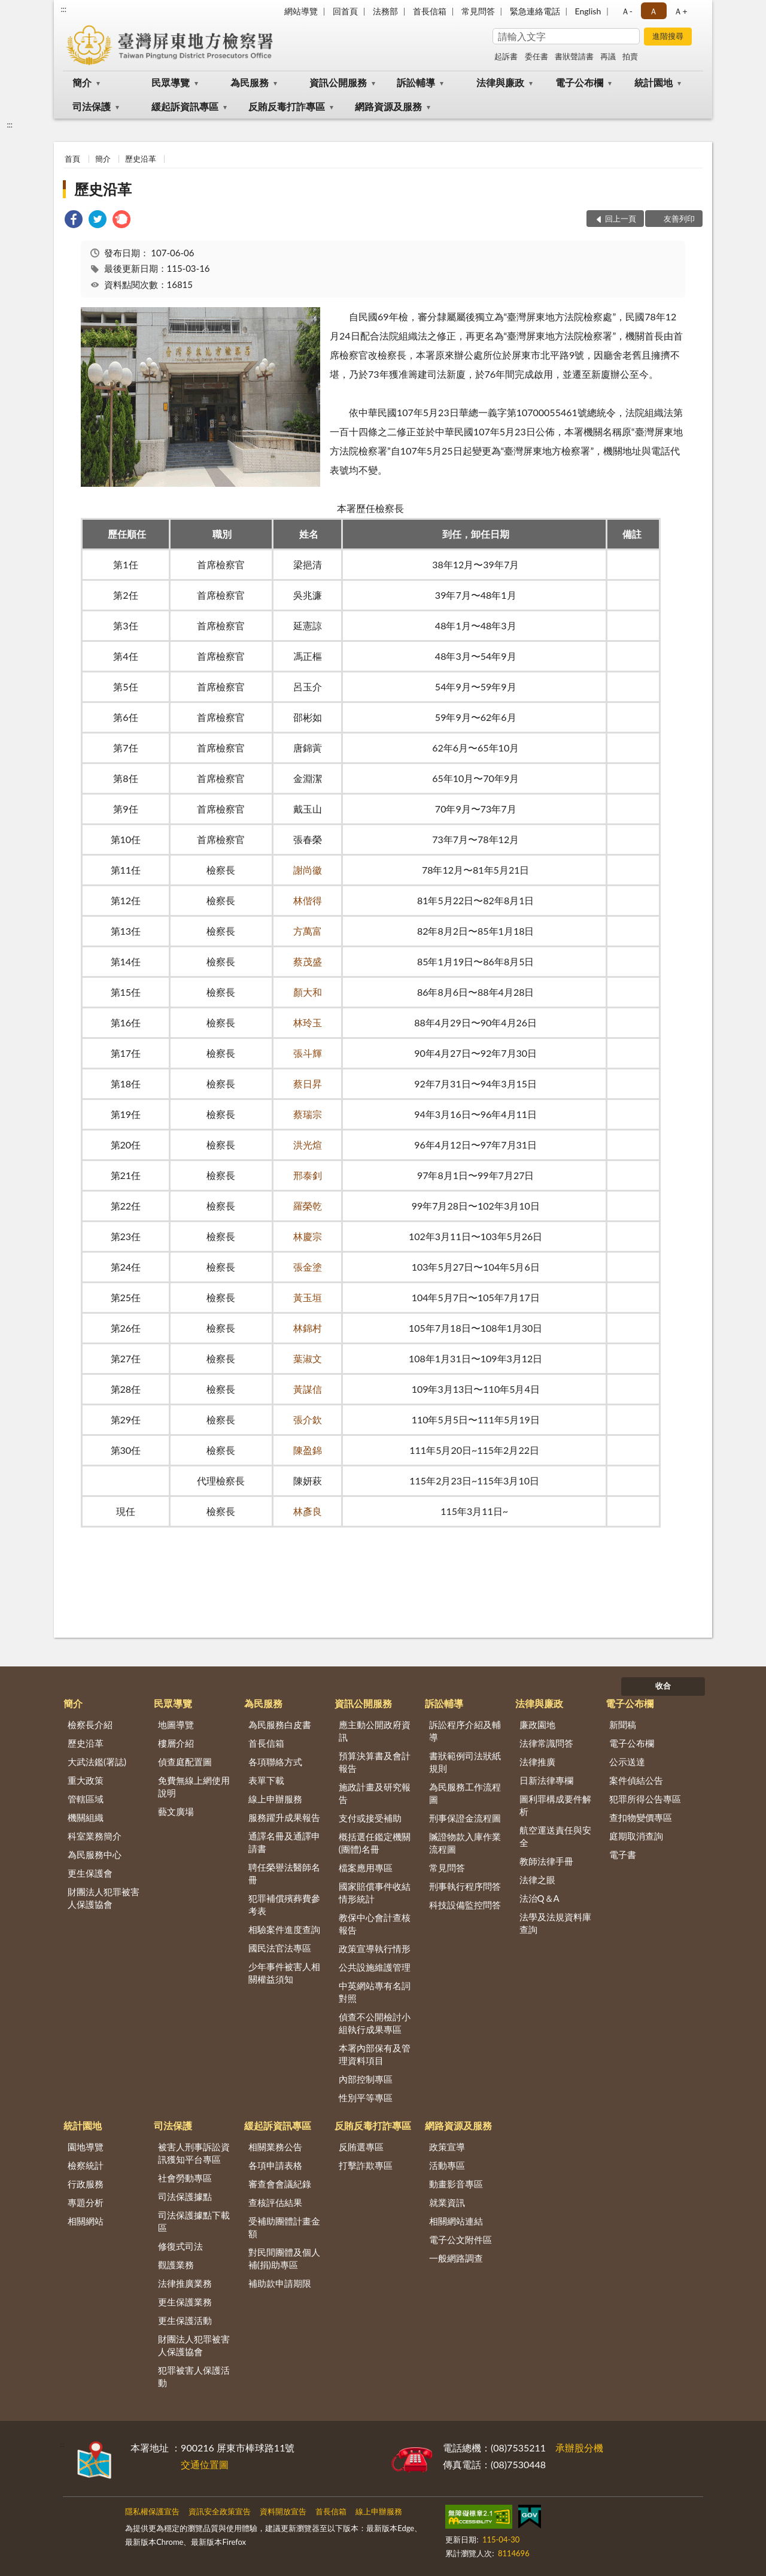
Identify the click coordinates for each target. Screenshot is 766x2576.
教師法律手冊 (546, 1861)
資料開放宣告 (283, 2511)
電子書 (622, 1854)
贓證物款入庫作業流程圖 (465, 1842)
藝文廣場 (176, 1811)
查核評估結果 (275, 2202)
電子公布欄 (579, 82)
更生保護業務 (185, 2301)
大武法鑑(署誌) (97, 1761)
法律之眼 (537, 1879)
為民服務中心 (94, 1854)
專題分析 (86, 2202)
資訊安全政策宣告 (220, 2511)
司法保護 (91, 106)
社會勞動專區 (185, 2177)
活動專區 (447, 2165)
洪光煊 (307, 1144)
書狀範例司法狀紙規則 (465, 1762)
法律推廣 (537, 1761)
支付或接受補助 (370, 1818)
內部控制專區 (366, 2079)
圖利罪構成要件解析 (555, 1805)
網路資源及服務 (388, 106)
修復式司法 (180, 2246)
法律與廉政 (500, 82)
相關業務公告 (275, 2146)
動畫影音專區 (456, 2183)
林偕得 (307, 900)
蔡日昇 (307, 1083)
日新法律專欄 (546, 1780)
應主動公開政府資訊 (375, 1730)
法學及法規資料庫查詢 (555, 1923)
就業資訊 (447, 2202)
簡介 (82, 82)
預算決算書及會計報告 (375, 1762)
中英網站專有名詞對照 (375, 1992)
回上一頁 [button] (620, 218)
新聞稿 (622, 1724)
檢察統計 (86, 2165)
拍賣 (630, 56)
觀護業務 (176, 2264)
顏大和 (307, 992)
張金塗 (307, 1266)
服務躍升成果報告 (284, 1817)
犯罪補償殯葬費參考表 (284, 1904)
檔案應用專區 (366, 1867)
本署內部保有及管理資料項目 (375, 2054)
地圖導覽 (176, 1724)
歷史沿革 (140, 158)
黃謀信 (307, 1389)
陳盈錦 (307, 1450)
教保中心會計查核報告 (375, 1923)
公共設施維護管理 (375, 1967)
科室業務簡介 (94, 1836)
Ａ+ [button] (680, 11)
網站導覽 (301, 11)
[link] (74, 220)
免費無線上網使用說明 (194, 1786)
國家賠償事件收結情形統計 (375, 1892)
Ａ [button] (653, 11)
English (588, 11)
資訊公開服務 (338, 82)
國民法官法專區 (279, 1947)
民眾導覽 (170, 82)
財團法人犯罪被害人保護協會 (103, 1898)
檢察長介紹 (90, 1724)
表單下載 (266, 1780)
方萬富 (307, 931)
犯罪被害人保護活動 (194, 2376)
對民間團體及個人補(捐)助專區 (284, 2258)
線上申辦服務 (275, 1798)
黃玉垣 (307, 1297)
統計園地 (653, 82)
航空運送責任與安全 (555, 1836)
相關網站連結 (456, 2221)
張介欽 (307, 1419)
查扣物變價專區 (640, 1817)
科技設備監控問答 (465, 1904)
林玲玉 (307, 1022)
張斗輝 (307, 1053)
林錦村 (307, 1328)
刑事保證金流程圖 (465, 1818)
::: (63, 9)
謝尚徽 (307, 869)
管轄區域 (86, 1798)
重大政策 (86, 1780)
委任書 (536, 56)
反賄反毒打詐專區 (286, 106)
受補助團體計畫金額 (284, 2227)
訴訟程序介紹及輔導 (465, 1730)
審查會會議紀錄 (279, 2183)
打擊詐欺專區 (366, 2165)
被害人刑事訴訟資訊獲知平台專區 (194, 2153)
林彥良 (307, 1511)
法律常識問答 (546, 1743)
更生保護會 (90, 1873)
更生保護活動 (185, 2320)
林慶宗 (307, 1236)
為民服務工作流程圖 (465, 1793)
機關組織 (86, 1817)
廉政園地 (537, 1724)
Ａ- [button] (627, 11)
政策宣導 (447, 2146)
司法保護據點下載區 (194, 2221)
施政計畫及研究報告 (375, 1793)
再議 (608, 56)
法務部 (385, 11)
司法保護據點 (185, 2196)
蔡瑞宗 (307, 1114)
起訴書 (506, 56)
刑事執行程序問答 (465, 1886)
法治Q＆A (539, 1898)
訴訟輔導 (416, 82)
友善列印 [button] (679, 218)
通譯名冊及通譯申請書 (284, 1842)
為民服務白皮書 (279, 1724)
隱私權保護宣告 (152, 2511)
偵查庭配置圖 (185, 1761)
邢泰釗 (307, 1175)
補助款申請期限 (279, 2283)
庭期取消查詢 (636, 1836)
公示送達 (627, 1761)
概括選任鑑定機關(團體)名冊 (375, 1842)
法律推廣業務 (185, 2283)
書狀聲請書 (574, 56)
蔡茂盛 (307, 961)
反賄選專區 (361, 2146)
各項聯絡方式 (275, 1761)
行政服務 (86, 2183)
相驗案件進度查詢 (284, 1929)
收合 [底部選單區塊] (663, 1685)
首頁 (72, 158)
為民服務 (249, 82)
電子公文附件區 (460, 2239)
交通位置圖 (205, 2464)
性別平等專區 (366, 2097)
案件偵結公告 (636, 1780)
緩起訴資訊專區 (184, 106)
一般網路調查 (456, 2258)
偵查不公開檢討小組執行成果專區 (375, 2023)
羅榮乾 (307, 1205)
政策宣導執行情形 (375, 1948)
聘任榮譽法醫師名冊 (284, 1873)
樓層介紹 (176, 1743)
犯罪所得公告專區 (645, 1798)
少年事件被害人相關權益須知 (284, 1972)
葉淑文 (307, 1358)
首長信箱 (429, 11)
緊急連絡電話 (535, 11)
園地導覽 (86, 2146)
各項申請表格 (275, 2165)
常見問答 (478, 11)
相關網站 (86, 2221)
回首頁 (345, 11)
